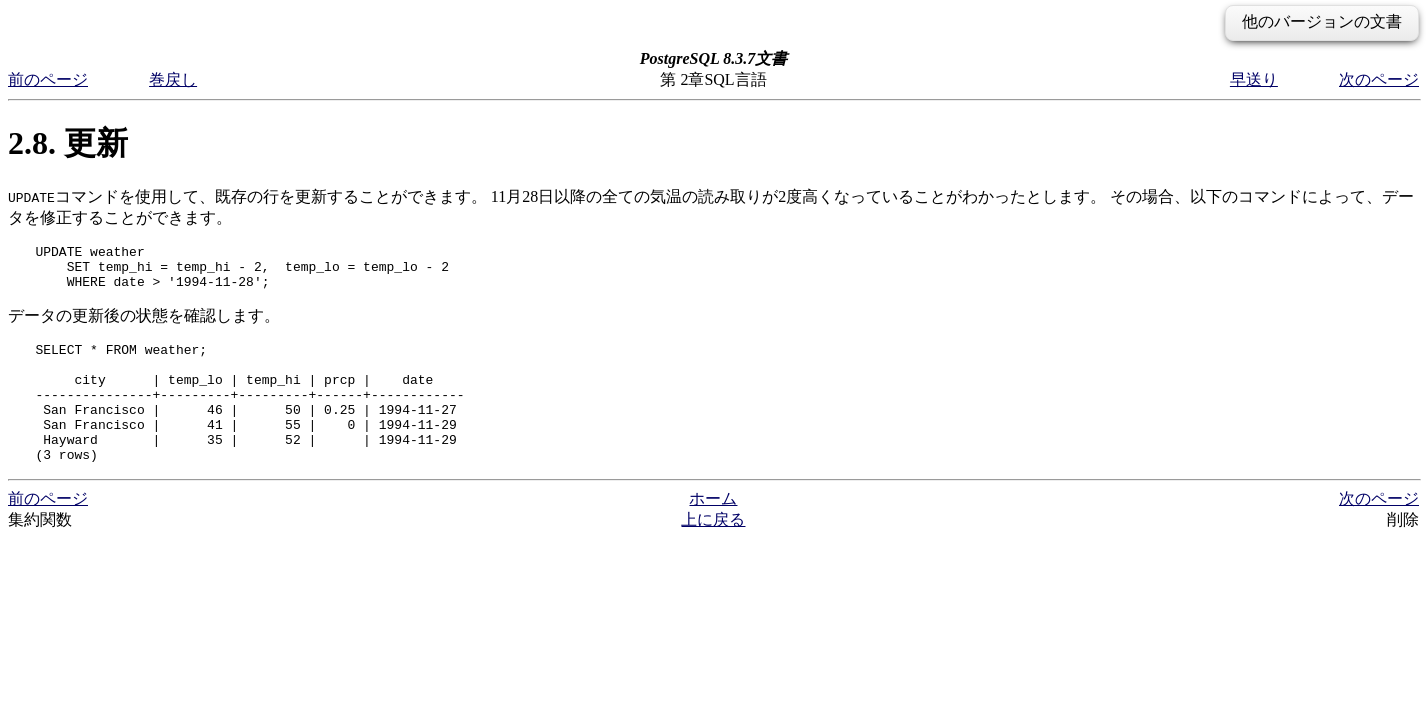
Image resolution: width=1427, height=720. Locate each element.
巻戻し (173, 79)
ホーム (713, 531)
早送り (1254, 79)
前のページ (48, 79)
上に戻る (713, 552)
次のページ (1379, 79)
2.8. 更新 (68, 143)
